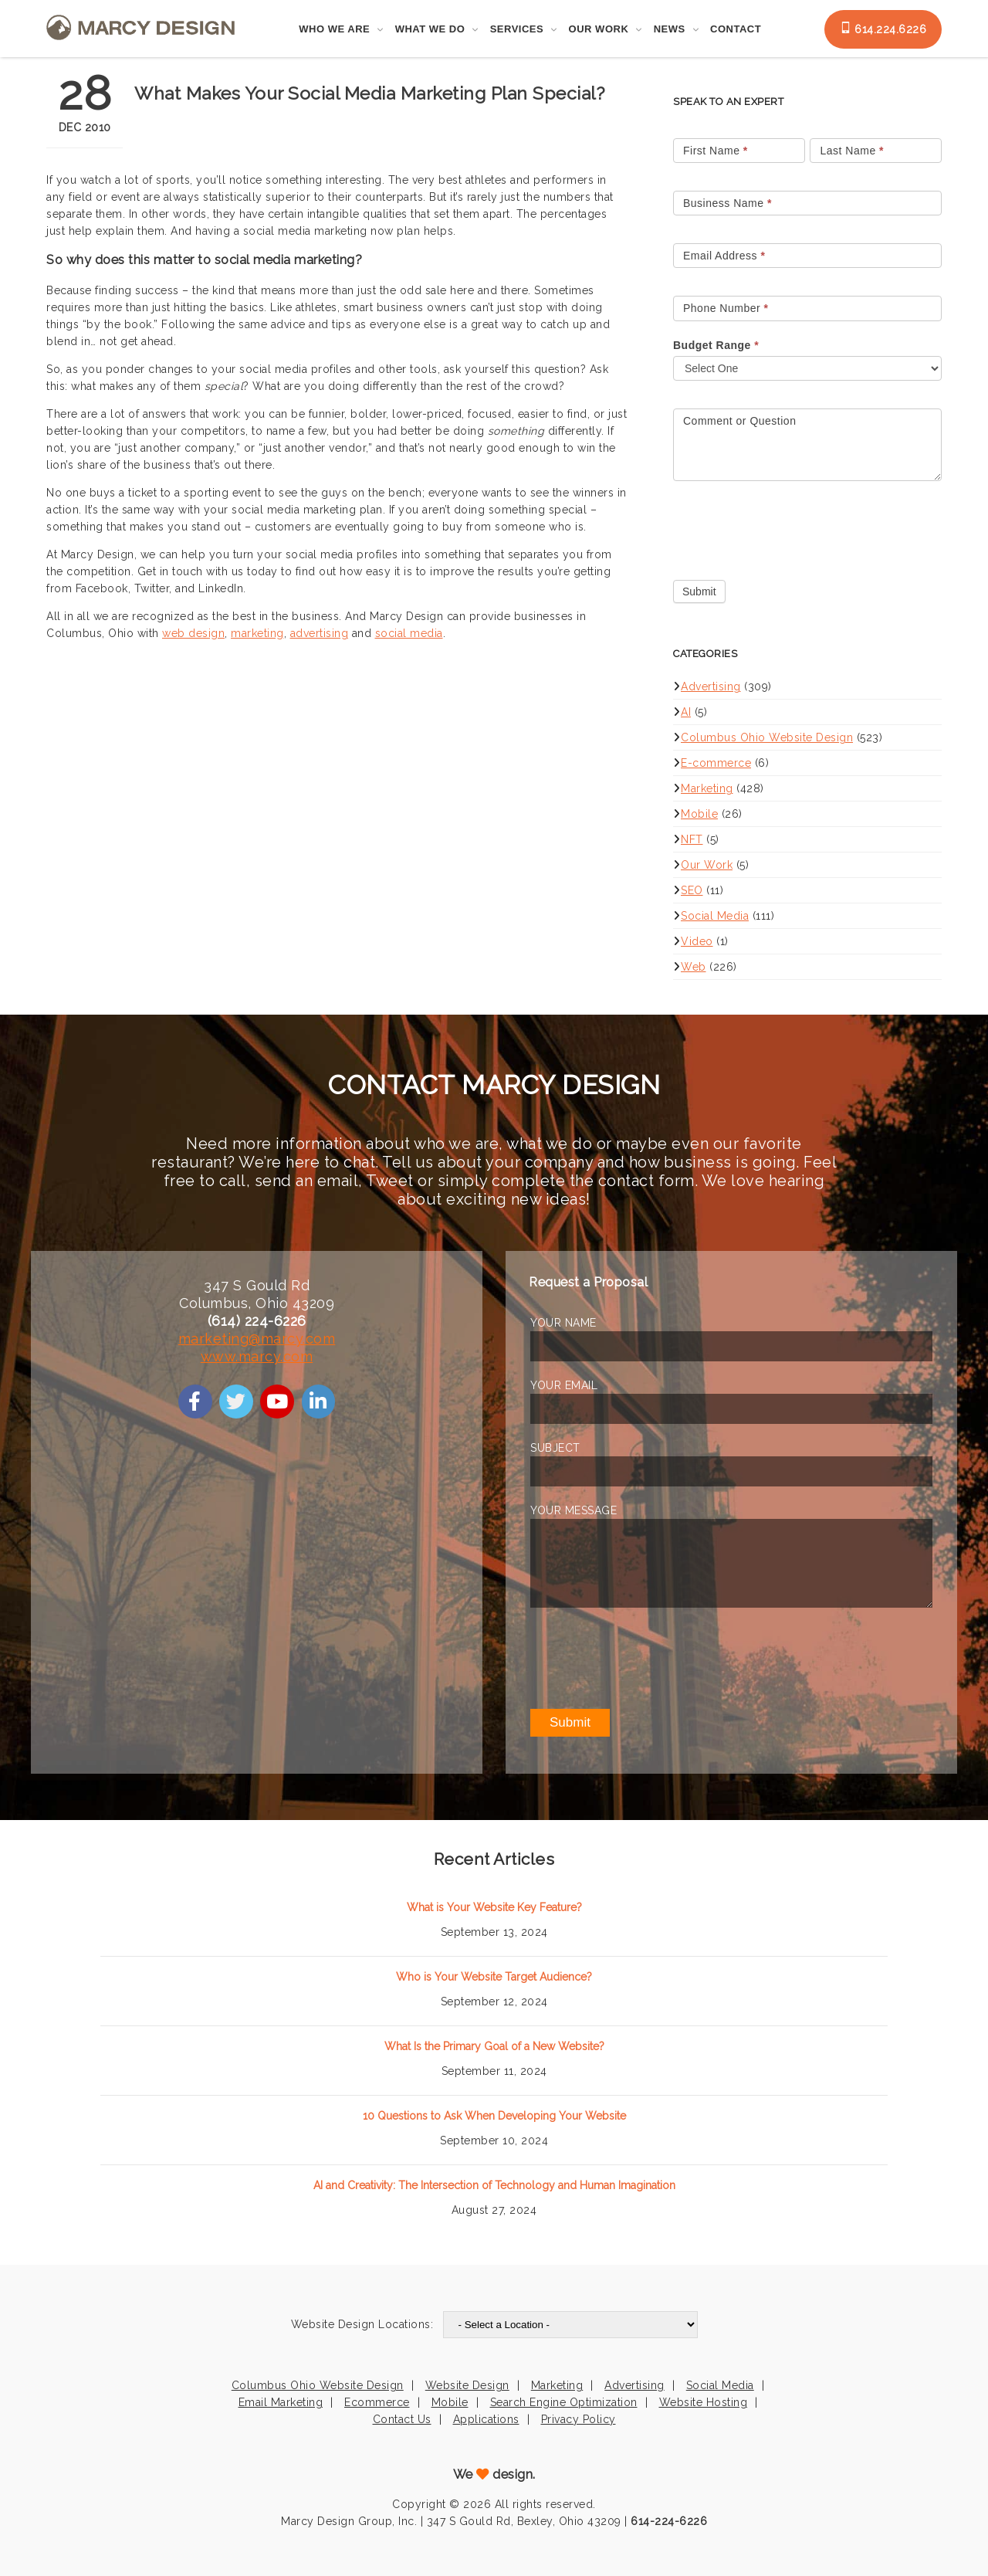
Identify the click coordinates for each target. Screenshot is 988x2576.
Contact (735, 29)
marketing (257, 633)
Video (697, 941)
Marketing (707, 788)
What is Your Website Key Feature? (494, 1907)
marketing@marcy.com (257, 1338)
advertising (319, 633)
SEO (692, 890)
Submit (699, 591)
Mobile (699, 814)
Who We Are (334, 29)
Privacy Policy (578, 2419)
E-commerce (716, 763)
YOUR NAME (563, 1323)
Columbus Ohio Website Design (767, 737)
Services (517, 29)
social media (409, 633)
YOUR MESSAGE (573, 1510)
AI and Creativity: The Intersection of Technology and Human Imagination (494, 2185)
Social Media (715, 916)
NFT (692, 839)
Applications (486, 2419)
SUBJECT (555, 1448)
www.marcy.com (257, 1356)
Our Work (599, 29)
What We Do (430, 29)
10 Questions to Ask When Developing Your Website (494, 2116)
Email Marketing (281, 2402)
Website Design (467, 2385)
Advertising (711, 686)
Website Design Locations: (362, 2324)
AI (686, 712)
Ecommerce (377, 2402)
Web (693, 967)
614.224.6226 (883, 29)
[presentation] (790, 527)
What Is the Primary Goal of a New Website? (494, 2046)
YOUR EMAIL (563, 1385)
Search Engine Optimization (564, 2402)
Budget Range (716, 345)
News (669, 29)
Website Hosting (703, 2402)
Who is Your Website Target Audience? (494, 1977)
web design (193, 633)
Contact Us (402, 2419)
